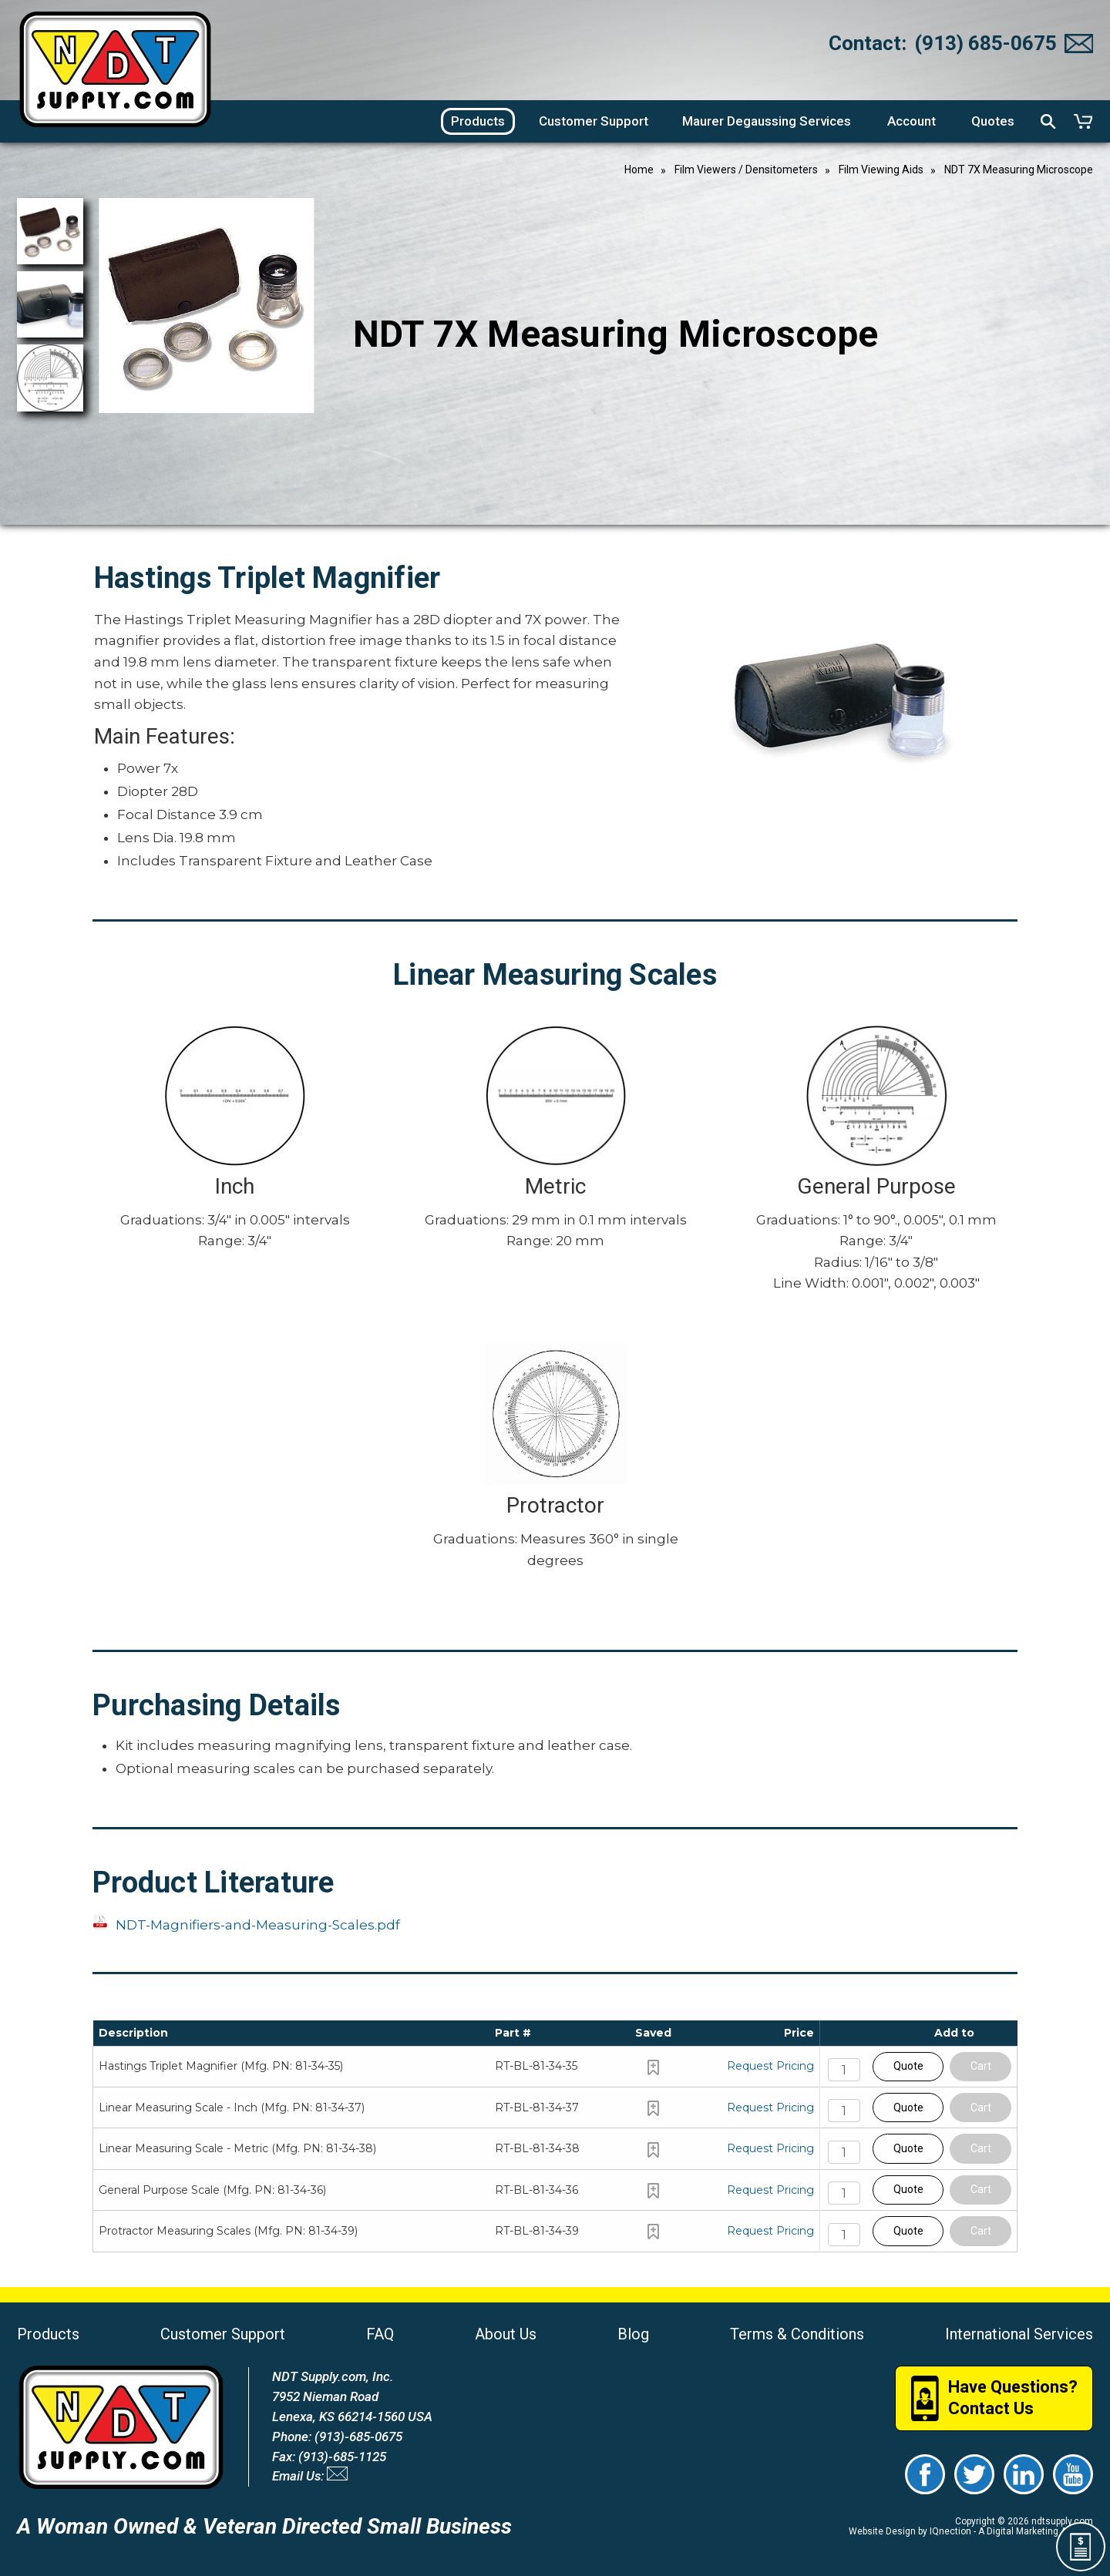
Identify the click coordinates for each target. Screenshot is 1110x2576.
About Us (505, 2334)
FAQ (380, 2334)
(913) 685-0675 (985, 43)
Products (48, 2334)
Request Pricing (770, 2066)
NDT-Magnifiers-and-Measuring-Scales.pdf (258, 1925)
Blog (633, 2334)
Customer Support (222, 2334)
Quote (908, 2066)
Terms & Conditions (797, 2334)
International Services (1019, 2334)
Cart (980, 2066)
